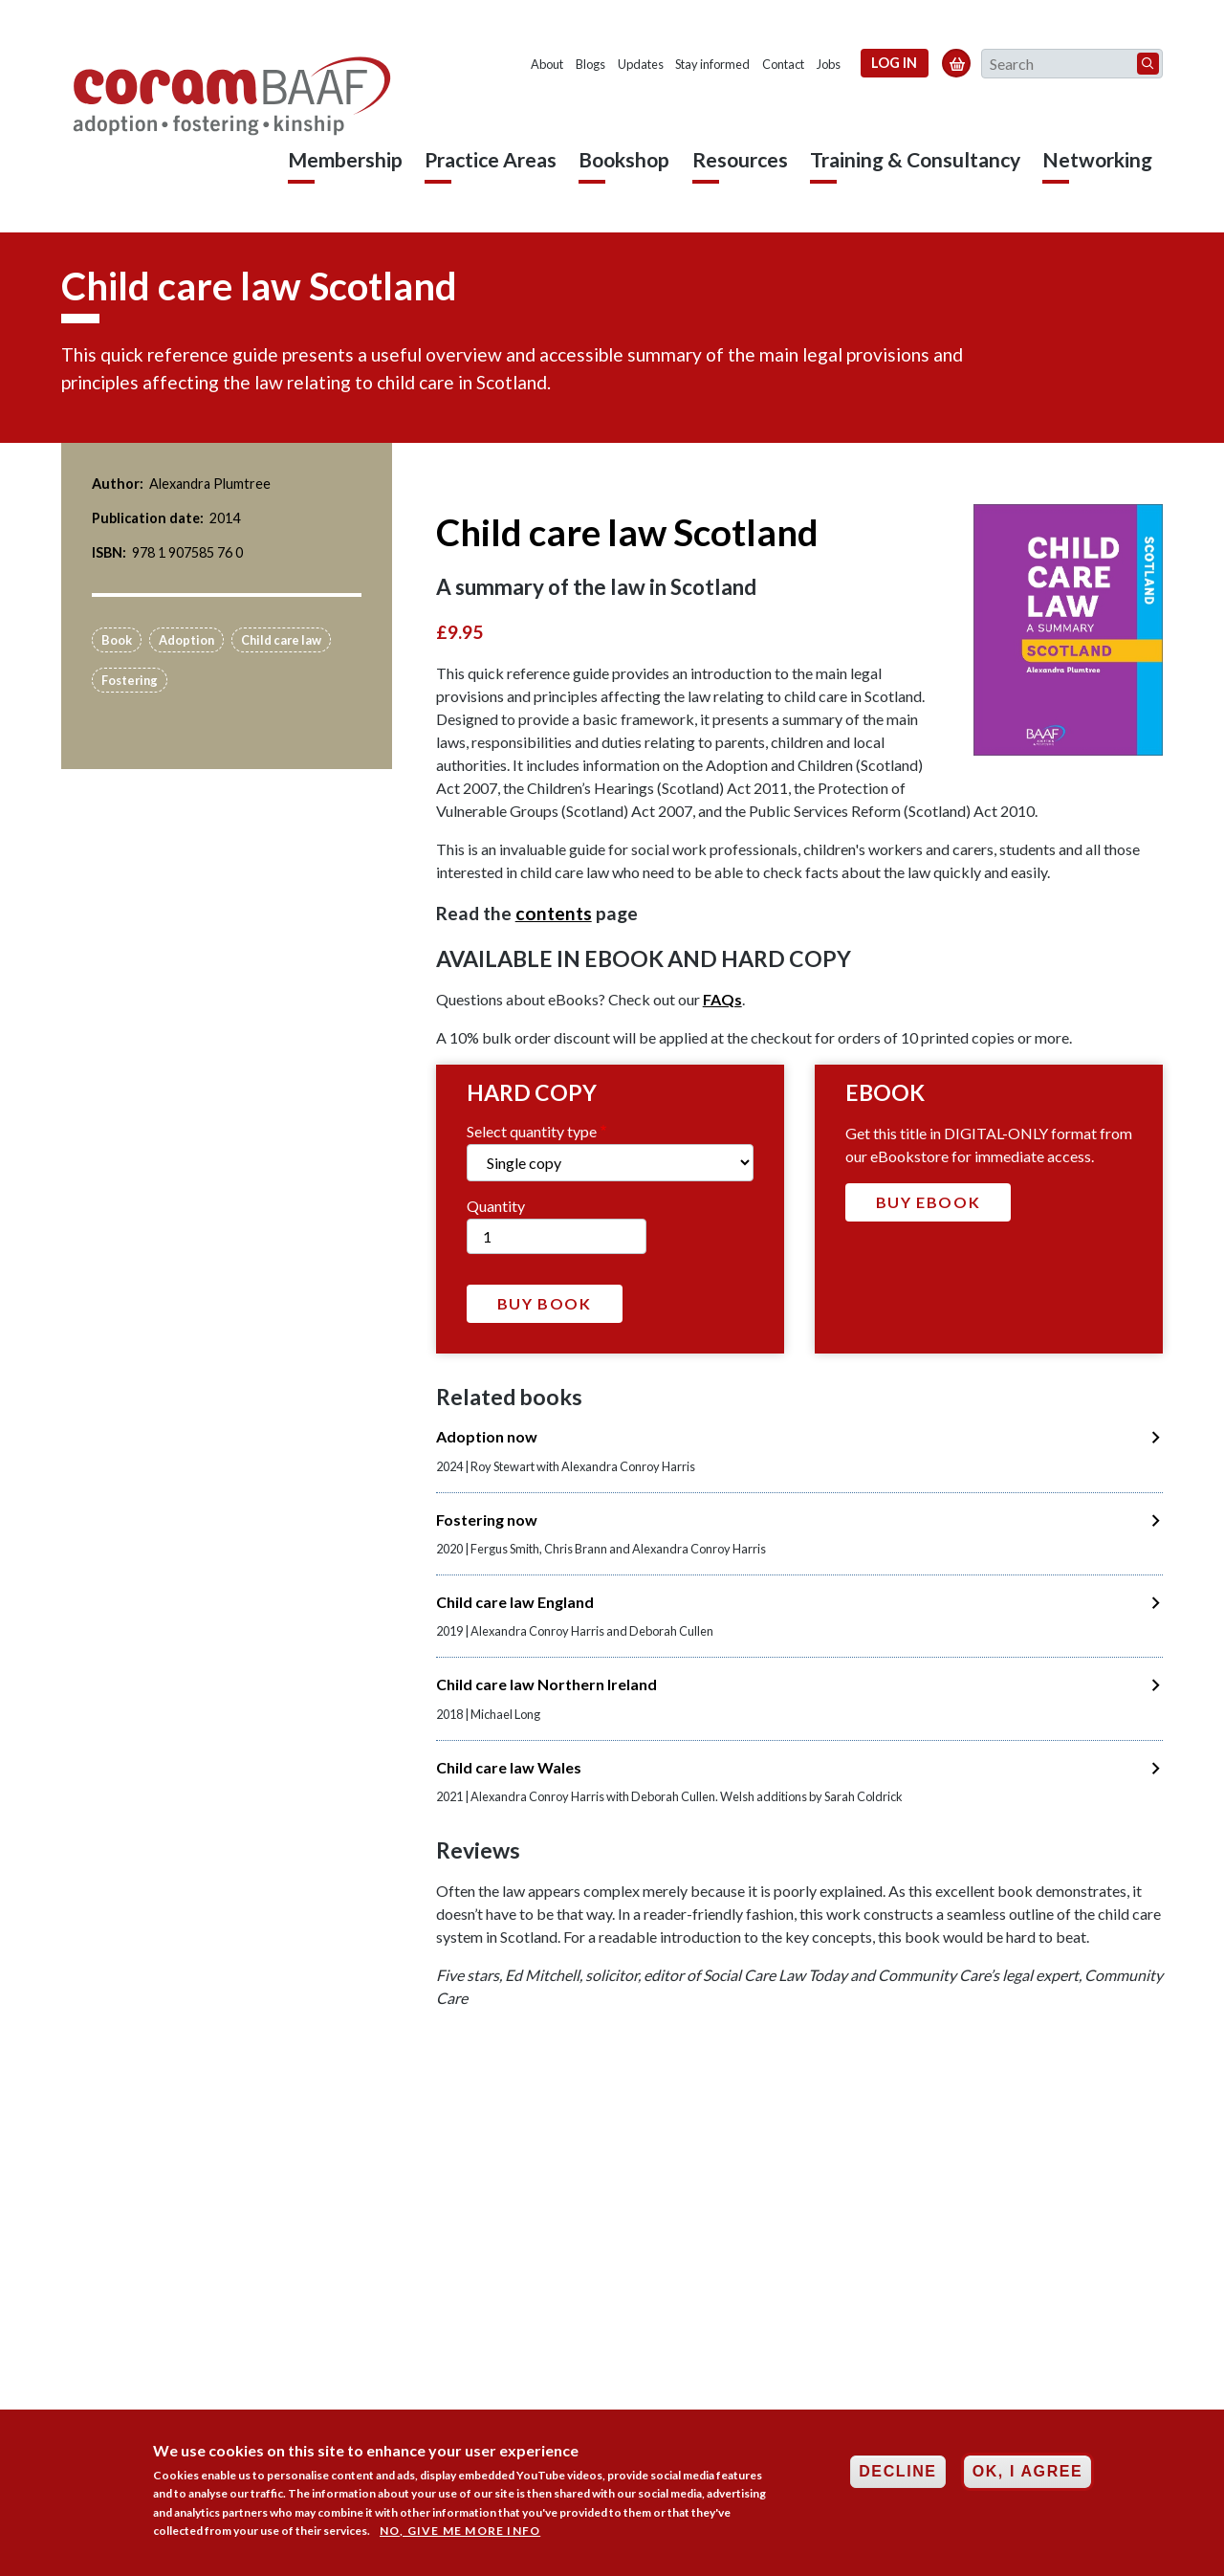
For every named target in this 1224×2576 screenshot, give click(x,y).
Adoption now (486, 1436)
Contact (783, 64)
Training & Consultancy (915, 159)
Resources (740, 159)
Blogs (590, 64)
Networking (1097, 159)
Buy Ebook (928, 1202)
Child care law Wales (508, 1767)
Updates (641, 64)
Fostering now (486, 1519)
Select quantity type (532, 1131)
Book (116, 640)
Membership (345, 159)
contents (553, 913)
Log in (894, 63)
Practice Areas (491, 159)
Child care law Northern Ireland (546, 1684)
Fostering (129, 680)
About (547, 64)
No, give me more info (460, 2534)
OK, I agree (1028, 2475)
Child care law (281, 640)
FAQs (722, 999)
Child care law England (515, 1602)
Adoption (186, 640)
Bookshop (624, 159)
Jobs (829, 64)
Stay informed (712, 64)
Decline (897, 2475)
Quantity (496, 1206)
